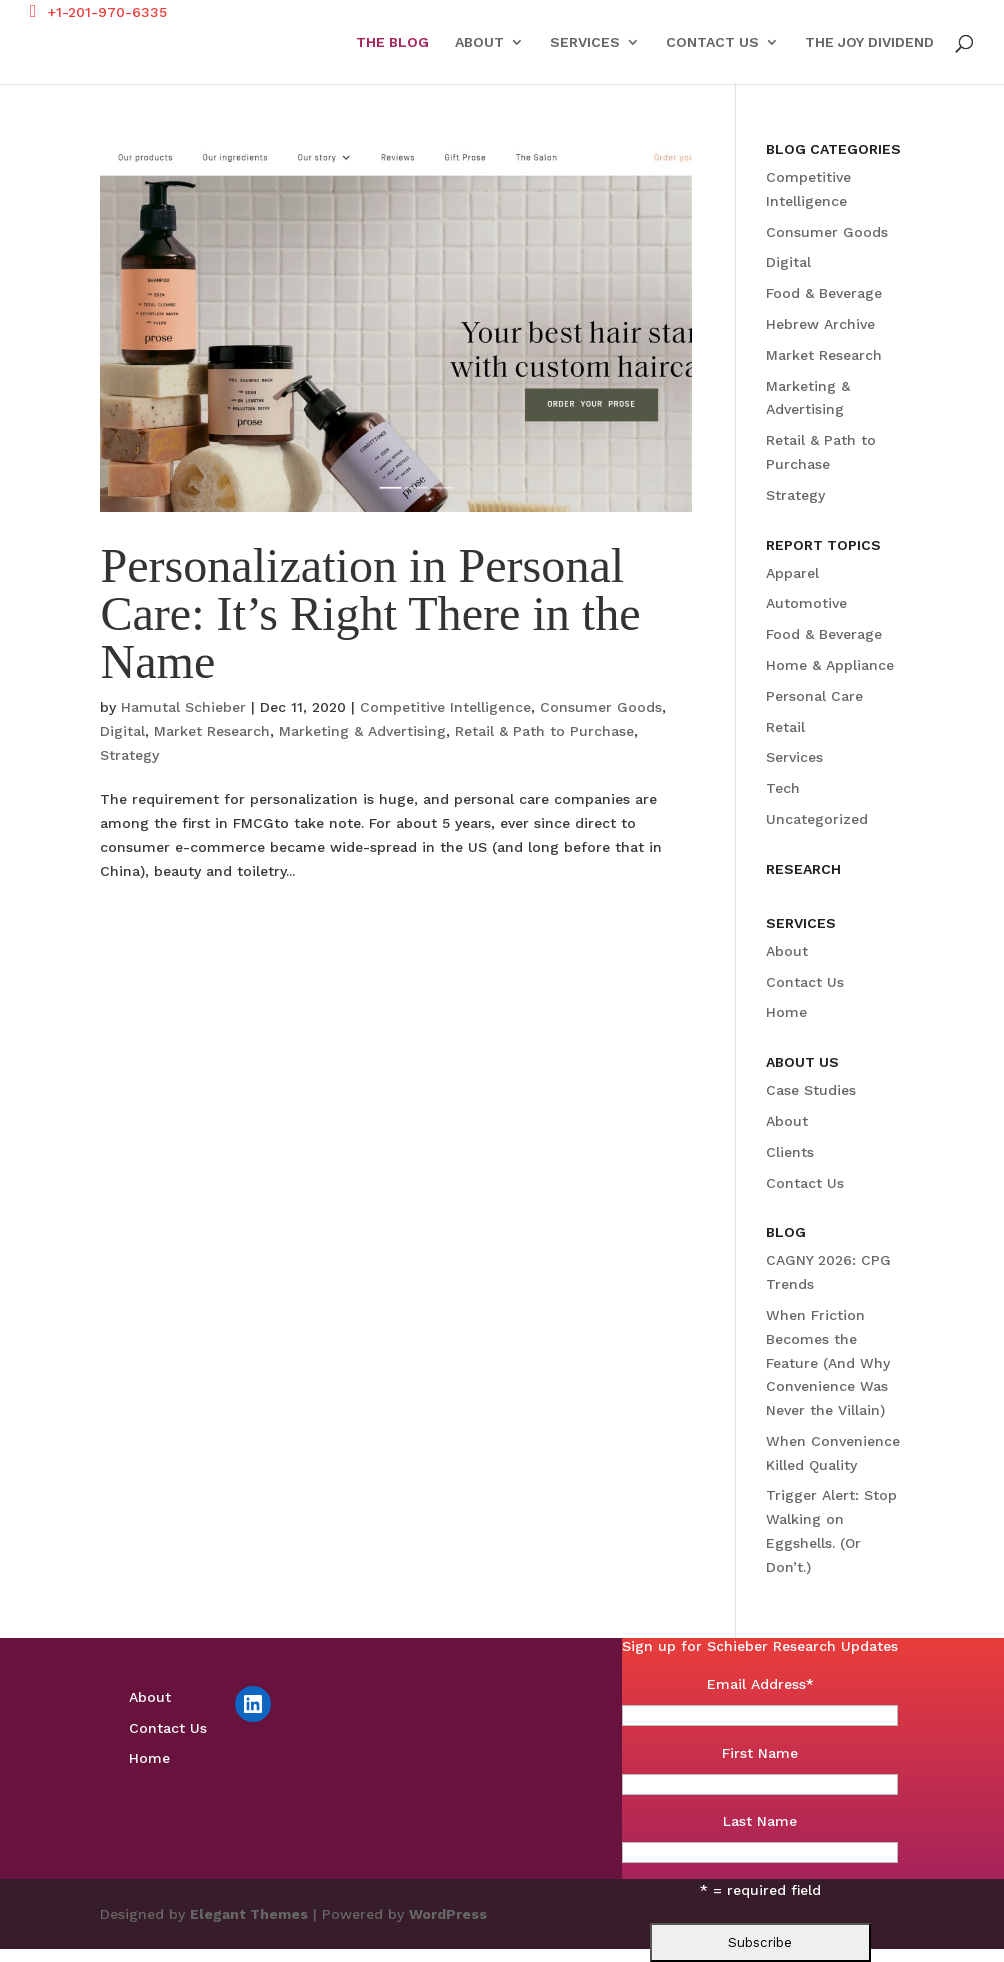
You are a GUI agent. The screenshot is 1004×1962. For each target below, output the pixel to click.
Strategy (129, 755)
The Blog (392, 42)
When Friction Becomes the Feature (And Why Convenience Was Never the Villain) (828, 1362)
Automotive (806, 603)
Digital (122, 731)
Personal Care (814, 696)
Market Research (212, 731)
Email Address (760, 1684)
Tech (783, 788)
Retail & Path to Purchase (544, 731)
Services (585, 42)
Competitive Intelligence (445, 707)
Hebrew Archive (820, 324)
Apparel (792, 573)
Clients (790, 1152)
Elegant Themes (249, 1914)
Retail (785, 727)
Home (786, 1012)
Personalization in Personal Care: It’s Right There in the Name (370, 613)
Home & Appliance (830, 665)
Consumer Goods (601, 707)
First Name (760, 1753)
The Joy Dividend (869, 42)
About (479, 42)
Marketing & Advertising (362, 731)
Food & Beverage (824, 293)
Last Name (760, 1821)
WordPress (448, 1914)
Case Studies (811, 1090)
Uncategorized (817, 819)
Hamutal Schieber (183, 707)
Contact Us (712, 42)
